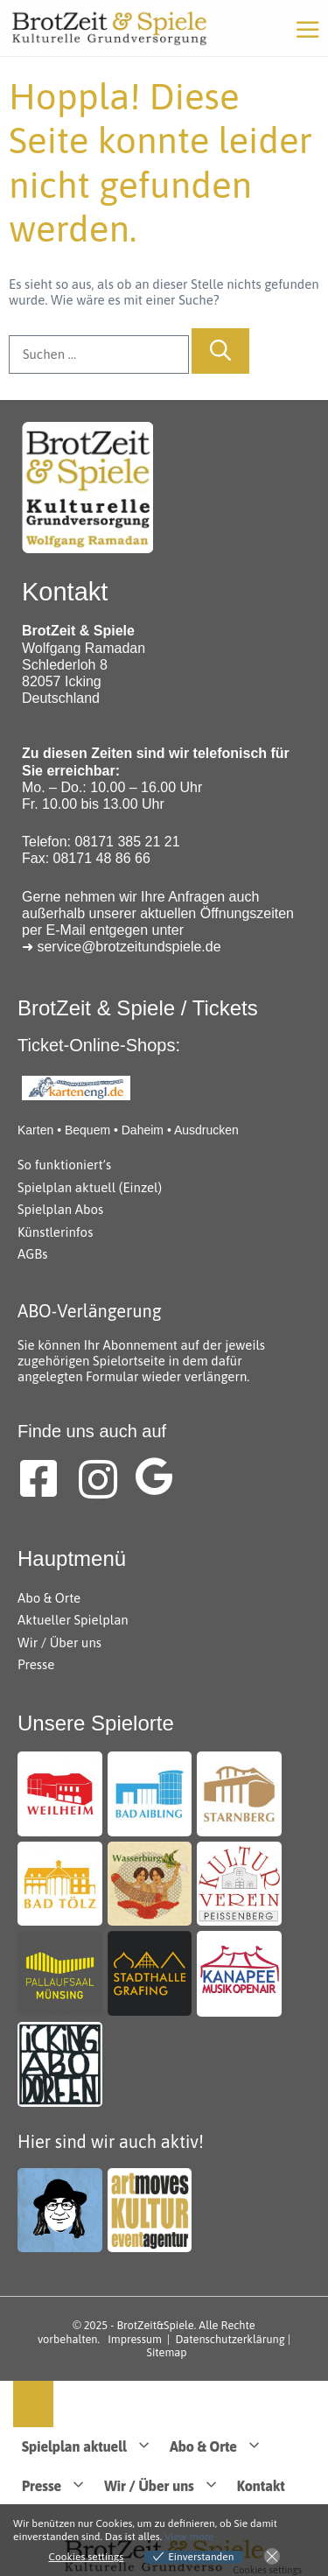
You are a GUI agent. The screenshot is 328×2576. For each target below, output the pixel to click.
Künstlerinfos (55, 1232)
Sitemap (167, 2352)
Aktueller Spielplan (73, 1619)
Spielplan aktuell (91, 2447)
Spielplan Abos (60, 1209)
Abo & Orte (48, 1597)
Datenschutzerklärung (229, 2339)
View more (188, 2536)
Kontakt (261, 2486)
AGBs (32, 1253)
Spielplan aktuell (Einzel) (89, 1187)
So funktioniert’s (64, 1164)
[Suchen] (220, 351)
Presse (35, 1664)
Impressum (135, 2339)
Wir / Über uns (59, 1642)
